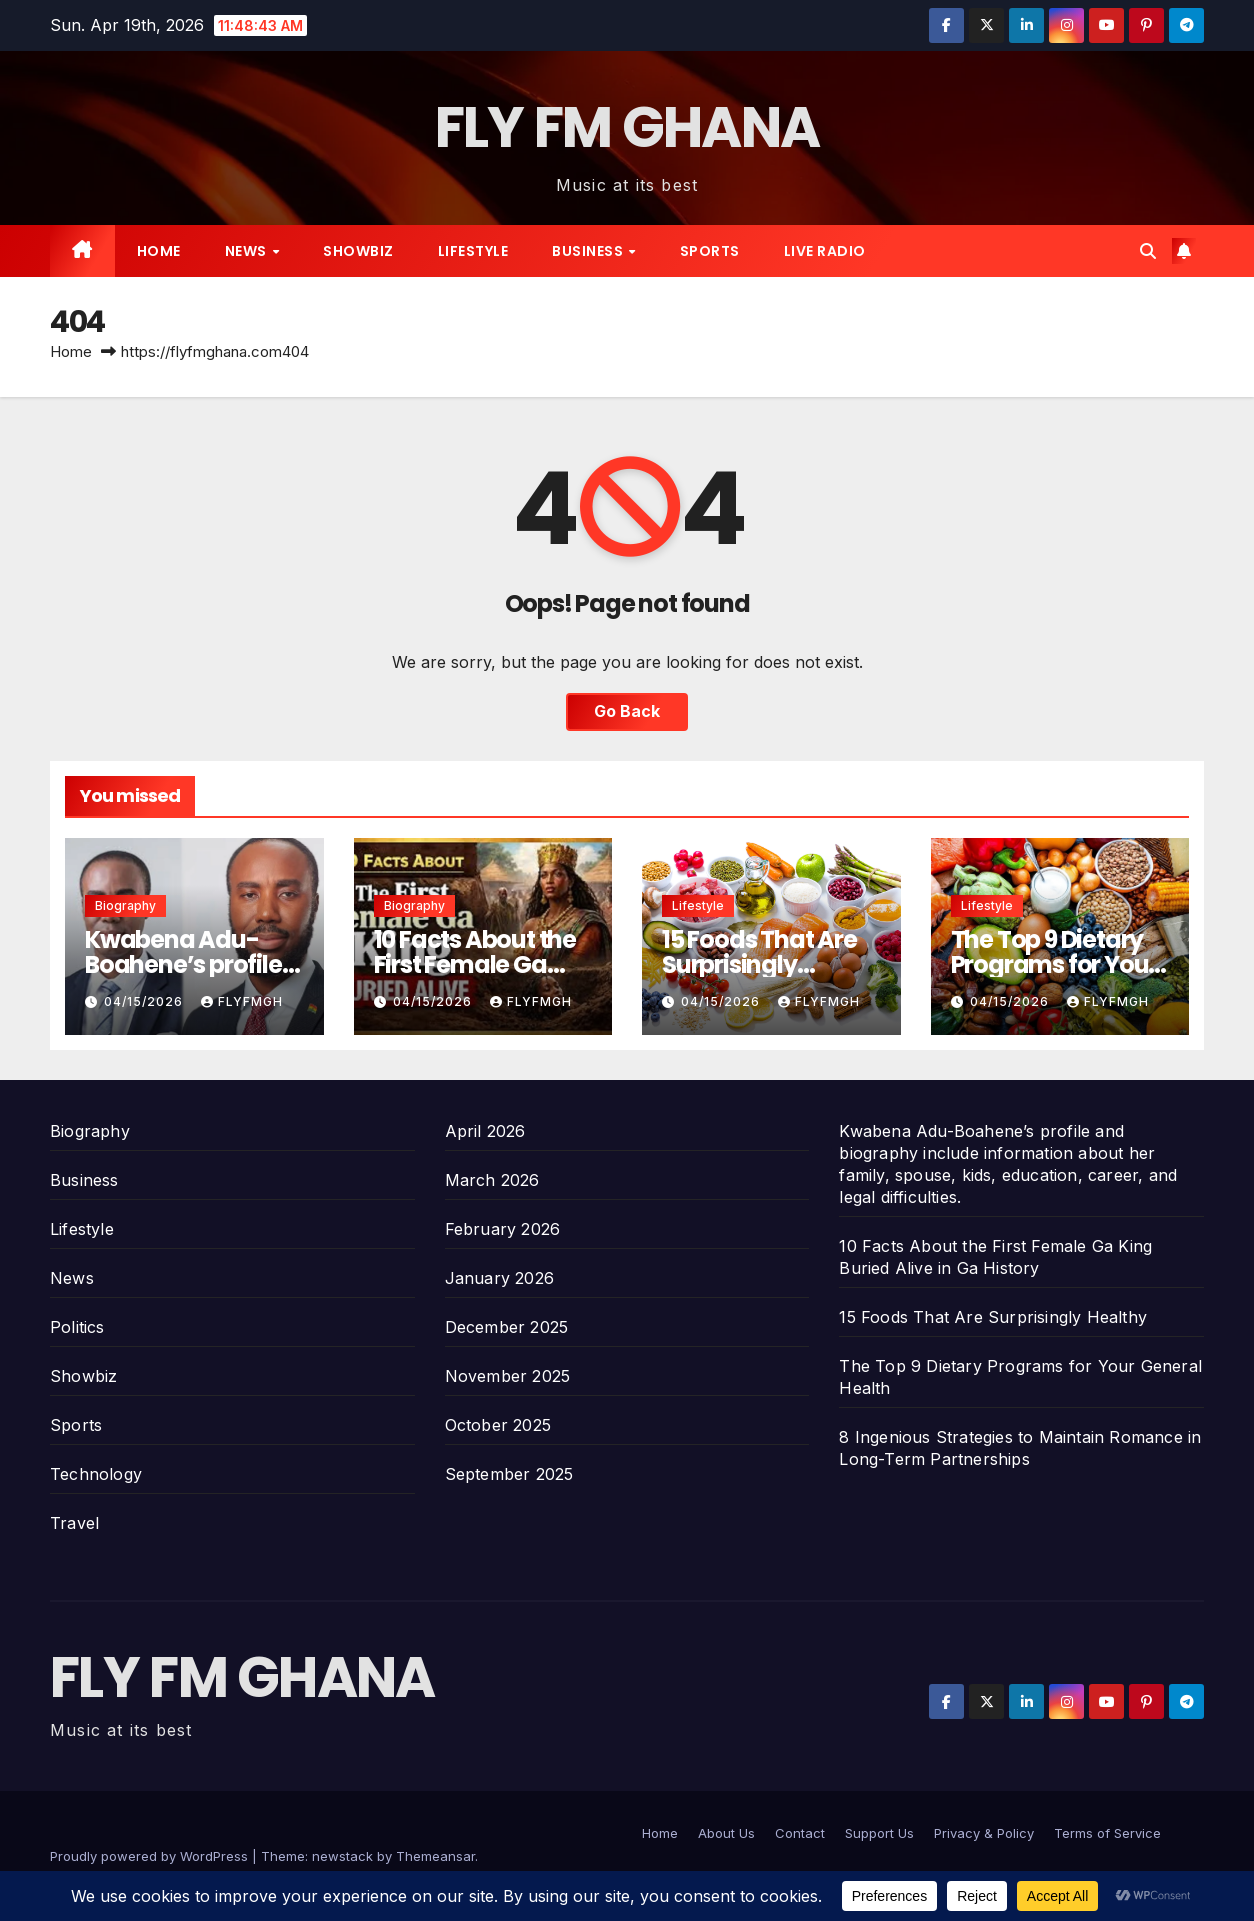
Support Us (879, 1833)
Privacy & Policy (984, 1833)
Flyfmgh (242, 1001)
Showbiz (358, 251)
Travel (74, 1523)
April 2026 (485, 1131)
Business (589, 251)
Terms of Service (1107, 1833)
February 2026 (503, 1229)
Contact (800, 1833)
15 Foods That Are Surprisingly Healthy (759, 964)
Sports (710, 251)
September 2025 (509, 1474)
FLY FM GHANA (627, 127)
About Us (726, 1833)
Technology (96, 1474)
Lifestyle (473, 251)
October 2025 (498, 1425)
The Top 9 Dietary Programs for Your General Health (1054, 964)
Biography (125, 905)
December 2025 (507, 1327)
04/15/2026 (145, 1001)
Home (159, 251)
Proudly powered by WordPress (151, 1856)
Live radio (825, 251)
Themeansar (435, 1856)
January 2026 (499, 1278)
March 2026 (492, 1180)
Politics (77, 1327)
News (248, 251)
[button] (1148, 251)
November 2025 (508, 1376)
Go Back (627, 712)
